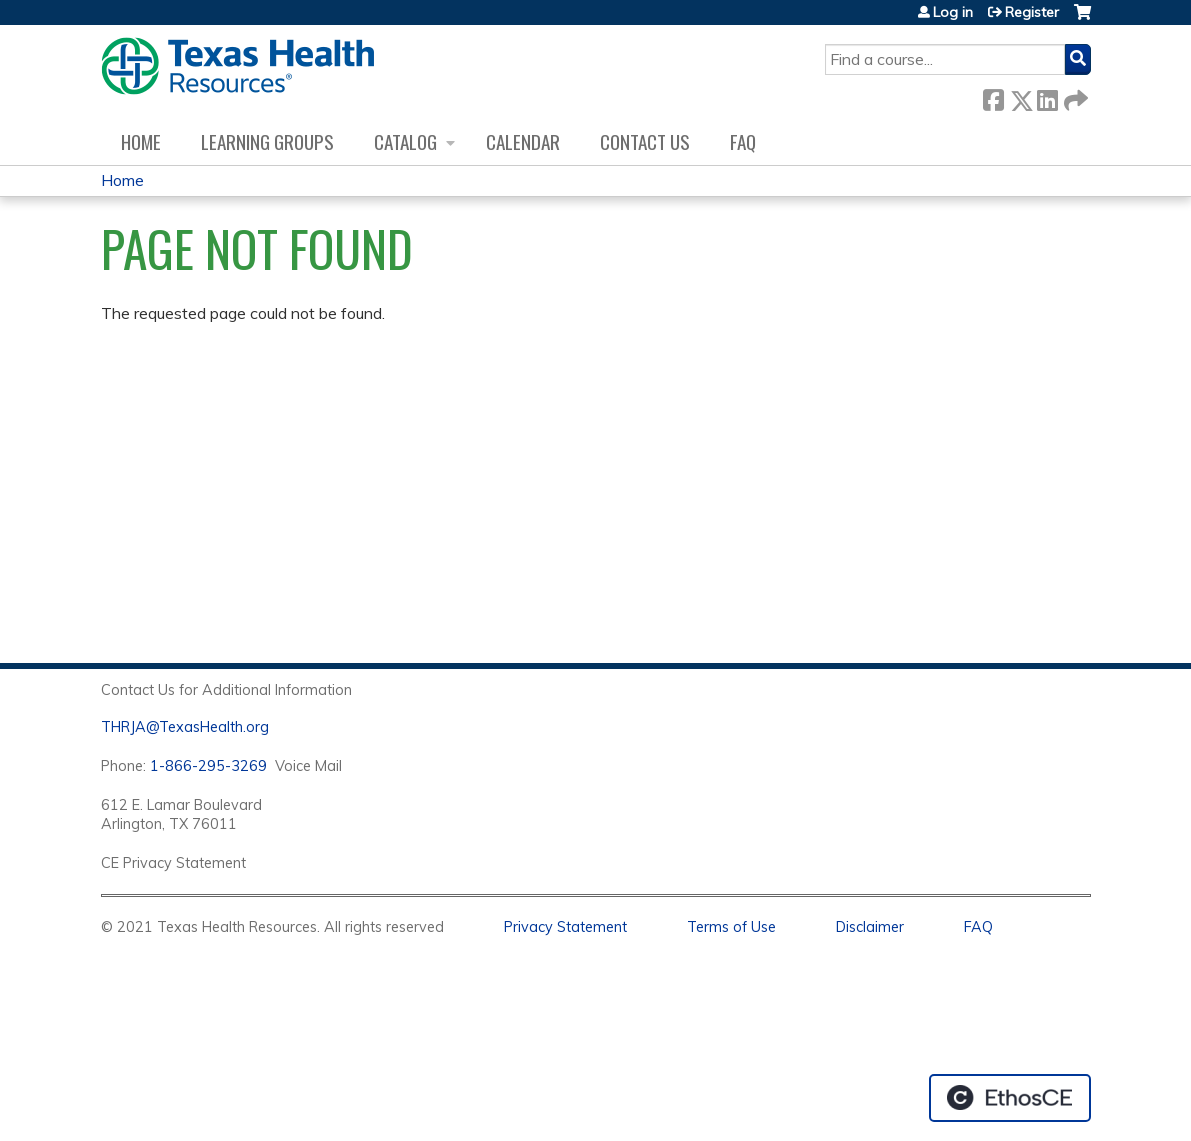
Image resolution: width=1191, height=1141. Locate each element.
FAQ (743, 141)
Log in (953, 12)
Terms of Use (731, 927)
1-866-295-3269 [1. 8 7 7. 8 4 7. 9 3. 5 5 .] (208, 766)
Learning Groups (267, 141)
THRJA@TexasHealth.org (185, 727)
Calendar (523, 141)
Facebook (993, 96)
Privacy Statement (565, 927)
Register (1032, 12)
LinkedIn (1047, 96)
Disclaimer (870, 927)
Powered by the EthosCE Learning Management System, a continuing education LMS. (1010, 1098)
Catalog (405, 141)
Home (141, 141)
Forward (1074, 96)
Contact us (645, 141)
